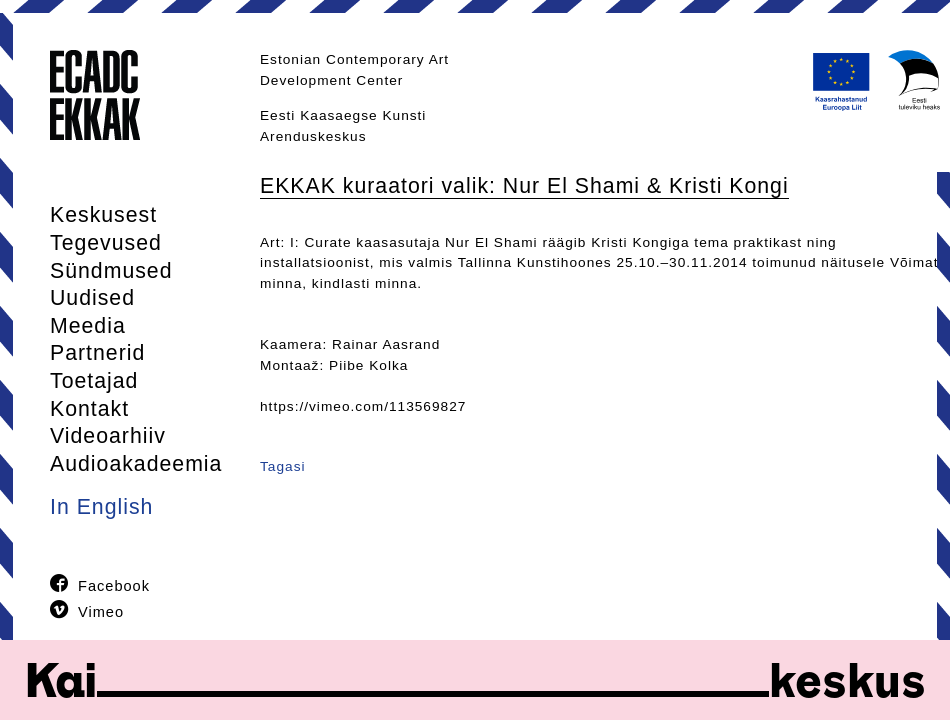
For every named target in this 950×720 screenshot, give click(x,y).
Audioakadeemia (136, 464)
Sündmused (111, 271)
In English (101, 507)
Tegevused (106, 243)
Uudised (92, 298)
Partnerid (97, 353)
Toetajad (94, 381)
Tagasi (283, 466)
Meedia (88, 326)
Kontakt (89, 409)
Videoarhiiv (108, 436)
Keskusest (103, 215)
